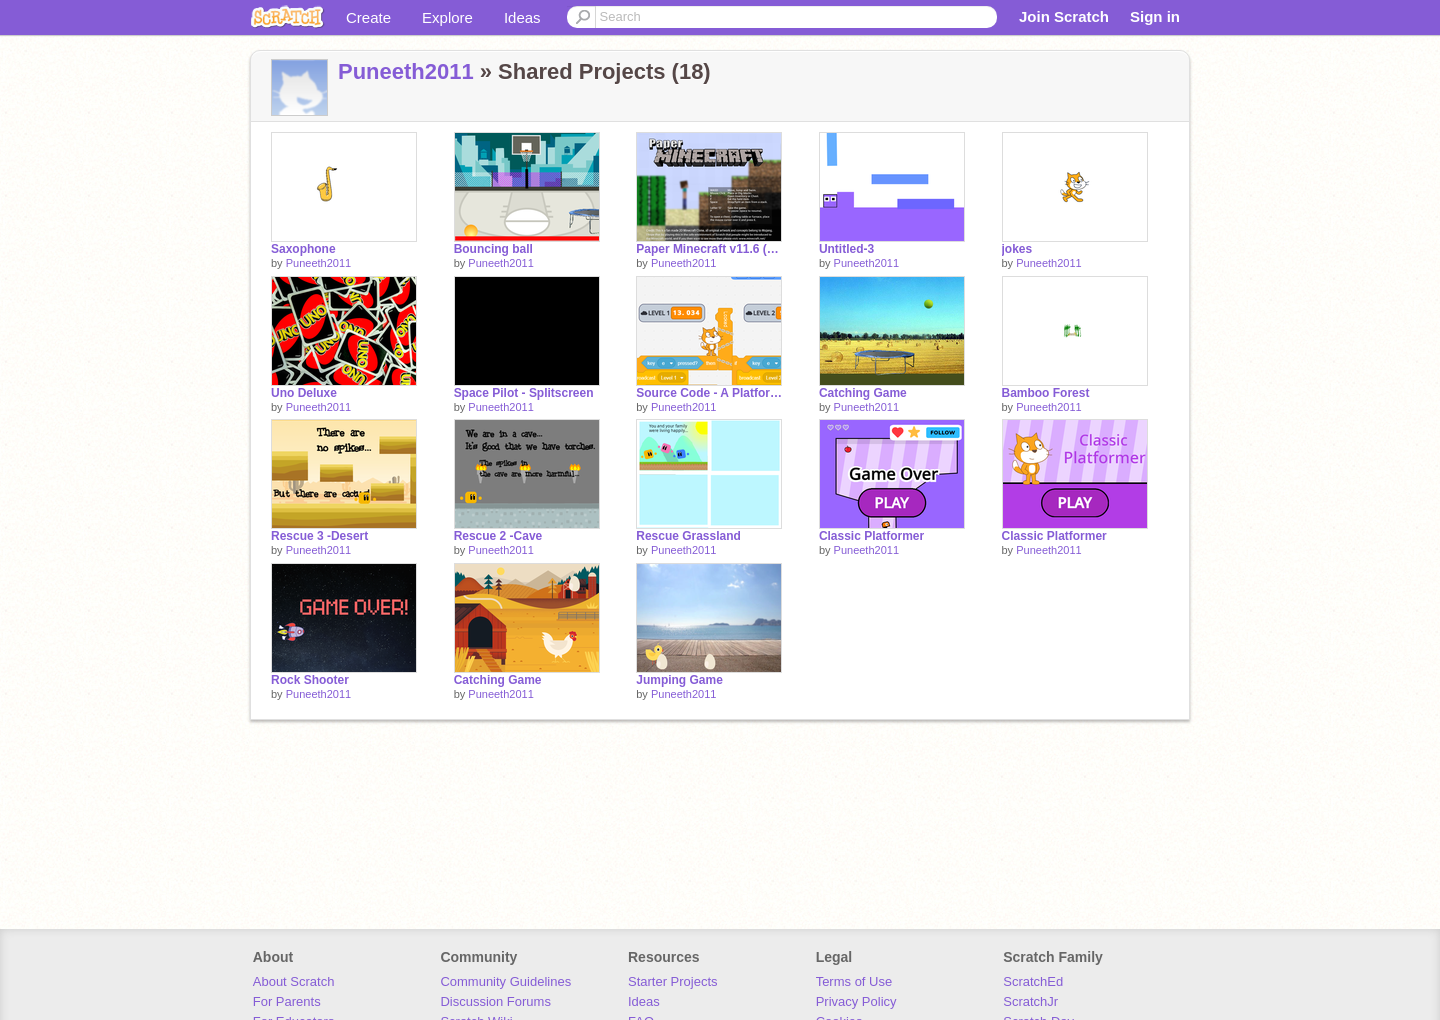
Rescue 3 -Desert (319, 536)
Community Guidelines (505, 981)
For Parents (287, 1001)
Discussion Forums (495, 1001)
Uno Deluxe (304, 393)
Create (368, 17)
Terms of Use (854, 981)
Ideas (522, 17)
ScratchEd (1033, 981)
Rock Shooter (310, 680)
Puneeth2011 (406, 71)
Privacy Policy (856, 1001)
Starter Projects (673, 981)
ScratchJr (1030, 1001)
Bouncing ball (493, 249)
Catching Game (863, 393)
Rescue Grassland (688, 536)
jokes (1017, 249)
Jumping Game (679, 680)
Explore (447, 17)
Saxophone (303, 249)
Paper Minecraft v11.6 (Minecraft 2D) (709, 249)
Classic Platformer (871, 536)
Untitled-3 (846, 249)
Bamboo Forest (1046, 393)
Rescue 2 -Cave (498, 536)
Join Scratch (1064, 16)
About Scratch (294, 981)
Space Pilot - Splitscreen (524, 393)
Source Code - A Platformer (709, 393)
